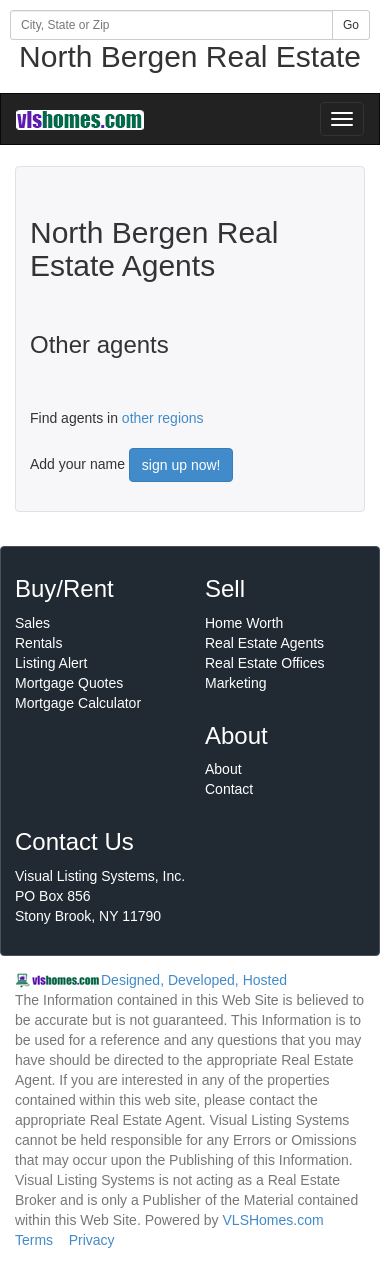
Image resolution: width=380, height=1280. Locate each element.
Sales (32, 623)
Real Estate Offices (265, 663)
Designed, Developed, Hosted (194, 980)
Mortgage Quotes (69, 683)
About (223, 769)
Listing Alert (51, 663)
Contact (229, 789)
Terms (34, 1240)
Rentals (38, 643)
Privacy (92, 1240)
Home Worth (244, 623)
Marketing (235, 683)
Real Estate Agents (264, 643)
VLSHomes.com (273, 1220)
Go (351, 25)
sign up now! (181, 465)
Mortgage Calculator (78, 703)
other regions (163, 418)
